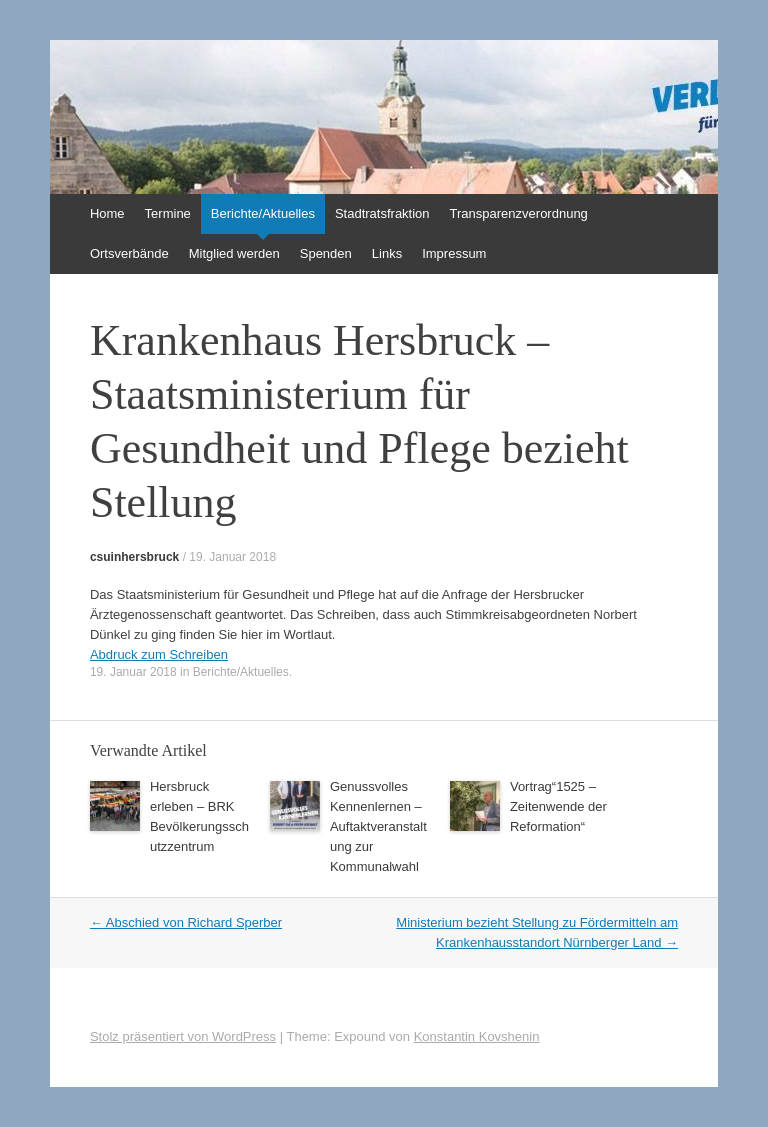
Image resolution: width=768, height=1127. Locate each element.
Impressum (454, 253)
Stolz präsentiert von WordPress (183, 1036)
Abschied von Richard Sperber (186, 922)
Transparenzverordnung (519, 213)
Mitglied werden (234, 253)
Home (107, 213)
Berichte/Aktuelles (263, 213)
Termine (168, 213)
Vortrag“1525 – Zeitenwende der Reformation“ (558, 806)
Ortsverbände (129, 253)
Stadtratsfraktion (382, 213)
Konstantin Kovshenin (477, 1036)
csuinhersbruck (134, 557)
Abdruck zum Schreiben (159, 654)
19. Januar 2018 (232, 557)
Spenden (326, 253)
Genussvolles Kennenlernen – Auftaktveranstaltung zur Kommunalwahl (378, 826)
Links (387, 253)
